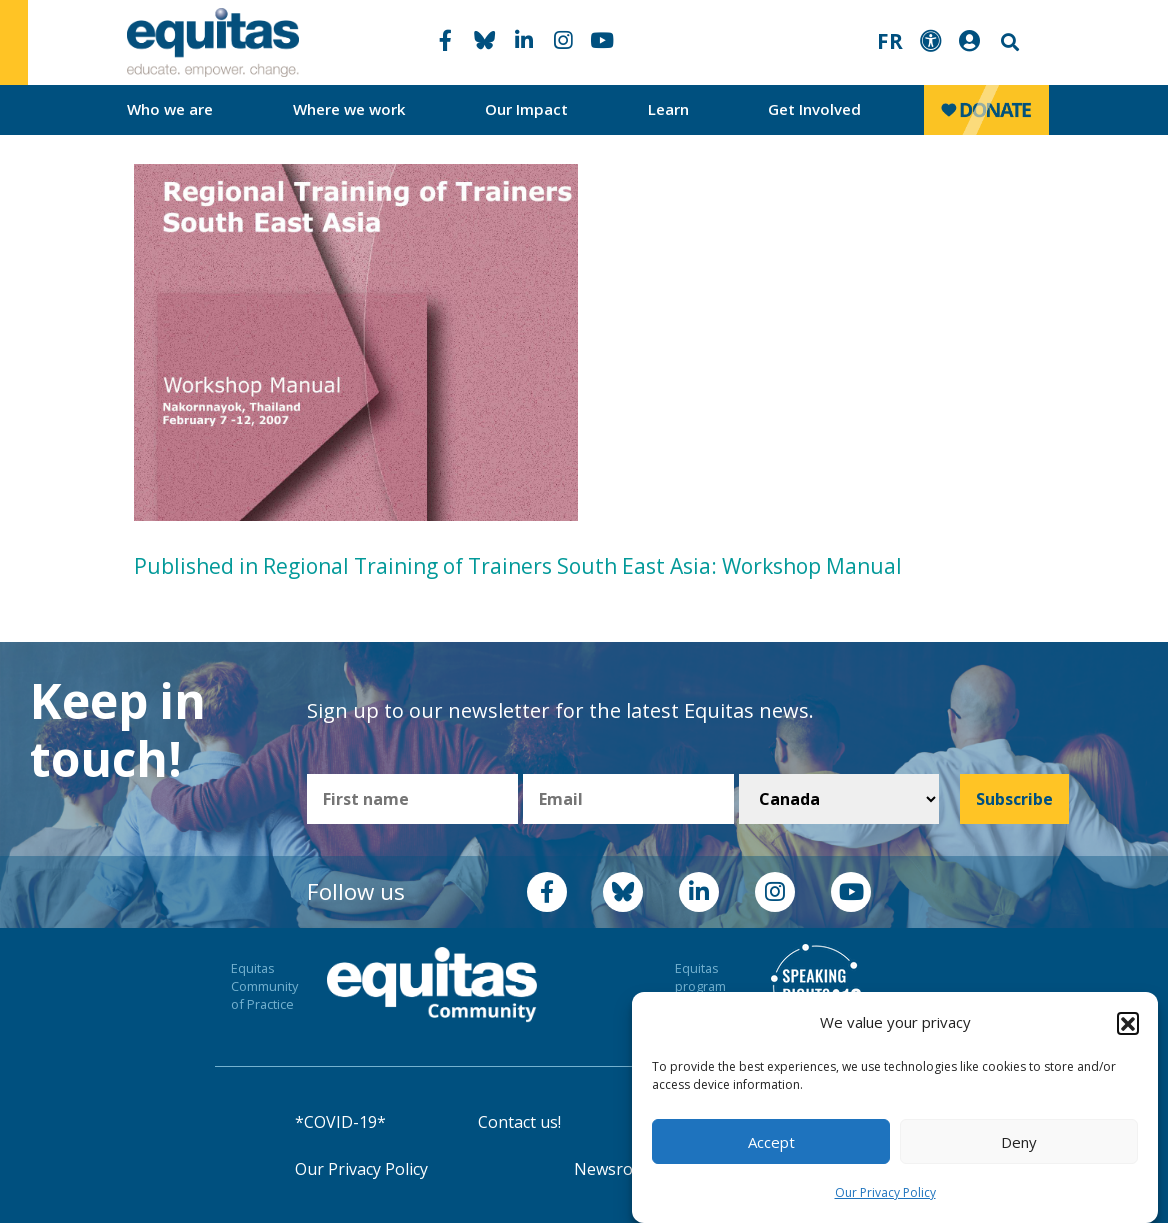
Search (1008, 42)
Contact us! (519, 1122)
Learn (668, 109)
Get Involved (814, 109)
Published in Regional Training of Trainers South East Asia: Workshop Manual (518, 566)
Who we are (170, 109)
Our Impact (526, 109)
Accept (771, 1142)
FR (890, 41)
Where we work (349, 109)
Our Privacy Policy (885, 1192)
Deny (1019, 1142)
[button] (1128, 1023)
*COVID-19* (340, 1122)
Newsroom (615, 1169)
